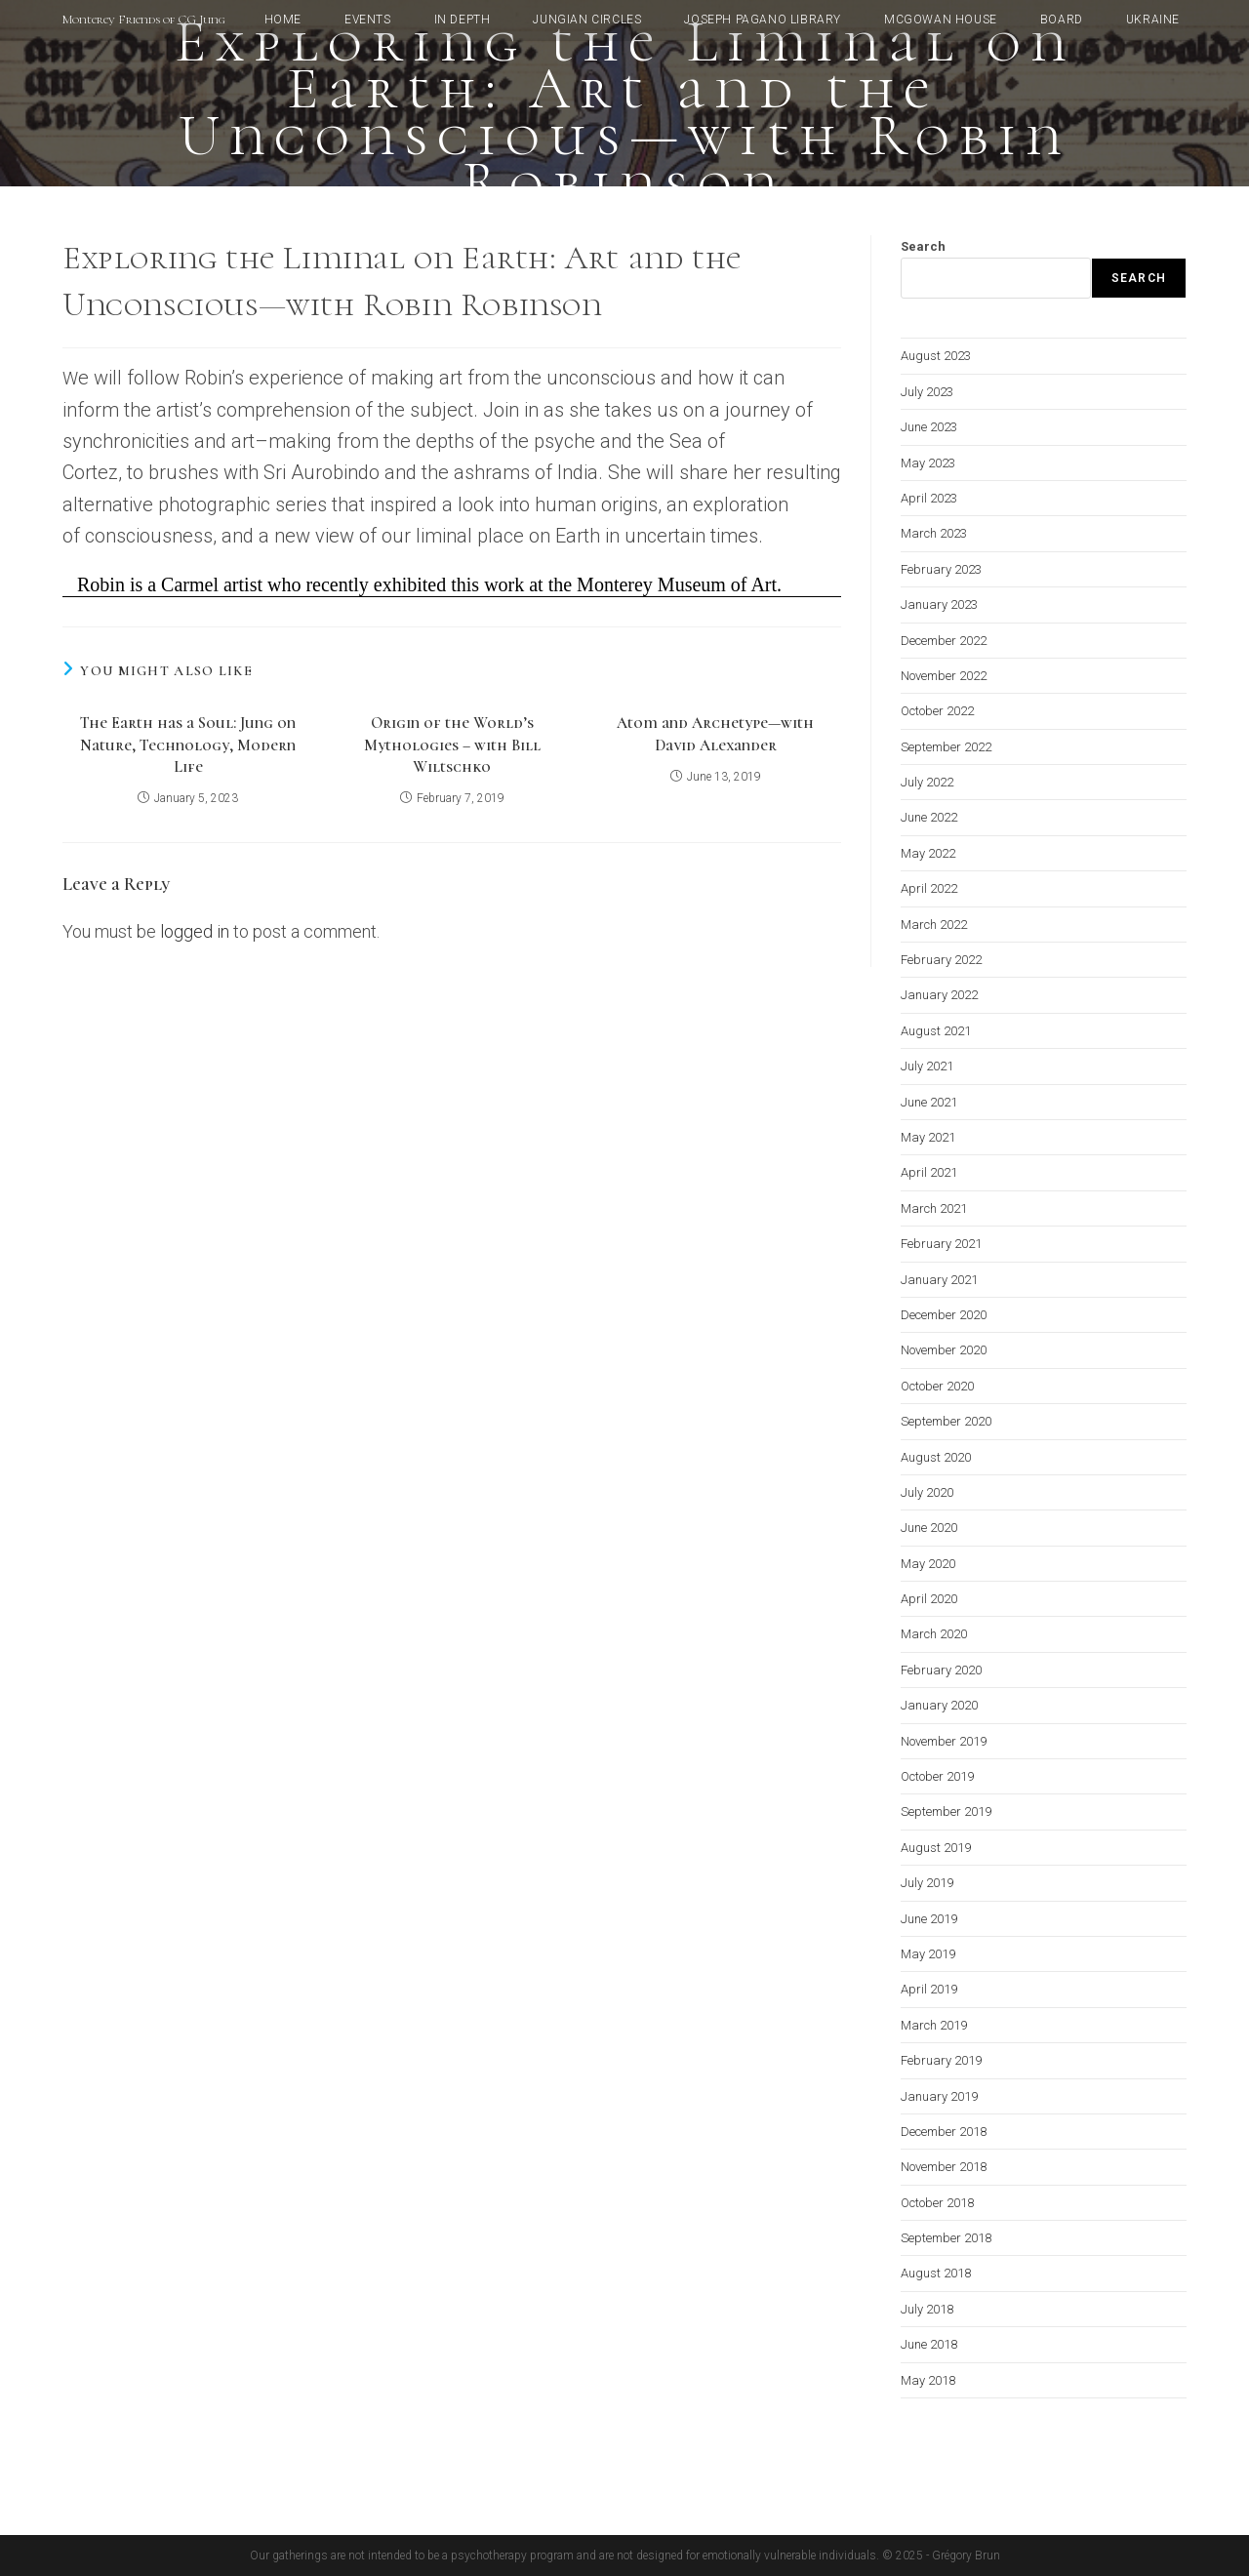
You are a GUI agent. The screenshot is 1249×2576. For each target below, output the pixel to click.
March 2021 (934, 1208)
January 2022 (939, 994)
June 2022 (929, 817)
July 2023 (927, 391)
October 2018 (937, 2202)
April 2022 (929, 888)
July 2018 (927, 2309)
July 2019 (927, 1882)
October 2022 (937, 711)
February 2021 (941, 1243)
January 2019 (939, 2096)
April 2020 (929, 1598)
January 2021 (939, 1279)
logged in (194, 931)
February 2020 (941, 1670)
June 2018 (929, 2344)
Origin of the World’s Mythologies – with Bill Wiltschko (452, 745)
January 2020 (939, 1705)
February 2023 (941, 569)
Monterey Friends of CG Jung (143, 19)
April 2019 (929, 1989)
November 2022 (944, 675)
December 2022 (944, 640)
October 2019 (937, 1776)
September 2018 (946, 2238)
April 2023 (929, 498)
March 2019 (934, 2025)
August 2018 (936, 2273)
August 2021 (936, 1031)
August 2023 (936, 355)
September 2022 (946, 747)
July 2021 (927, 1066)
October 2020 (937, 1386)
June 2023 (929, 427)
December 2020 (944, 1315)
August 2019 (936, 1847)
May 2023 (928, 463)
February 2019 (941, 2060)
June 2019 (929, 1919)
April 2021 (929, 1172)
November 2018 (944, 2166)
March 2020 (934, 1634)
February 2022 (941, 959)
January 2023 (939, 604)
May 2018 (928, 2380)
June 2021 (929, 1102)
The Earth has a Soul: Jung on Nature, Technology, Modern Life (188, 745)
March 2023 (934, 533)
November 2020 (944, 1350)
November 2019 (944, 1741)
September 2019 (946, 1811)
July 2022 (927, 782)
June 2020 (929, 1527)
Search (923, 246)
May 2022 (928, 853)
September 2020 (946, 1421)
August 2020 (936, 1457)
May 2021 (928, 1137)
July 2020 (927, 1492)
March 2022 (934, 924)
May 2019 (928, 1954)
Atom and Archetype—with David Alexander (715, 733)
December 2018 (944, 2131)
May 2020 (928, 1563)
